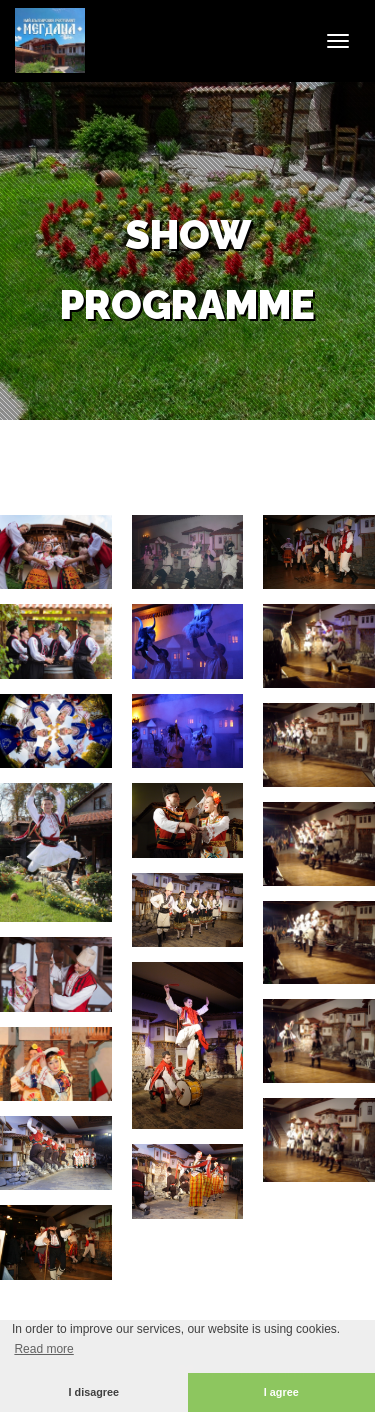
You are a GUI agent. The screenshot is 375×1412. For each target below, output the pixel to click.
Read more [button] (43, 1349)
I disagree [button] (94, 1392)
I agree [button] (281, 1392)
